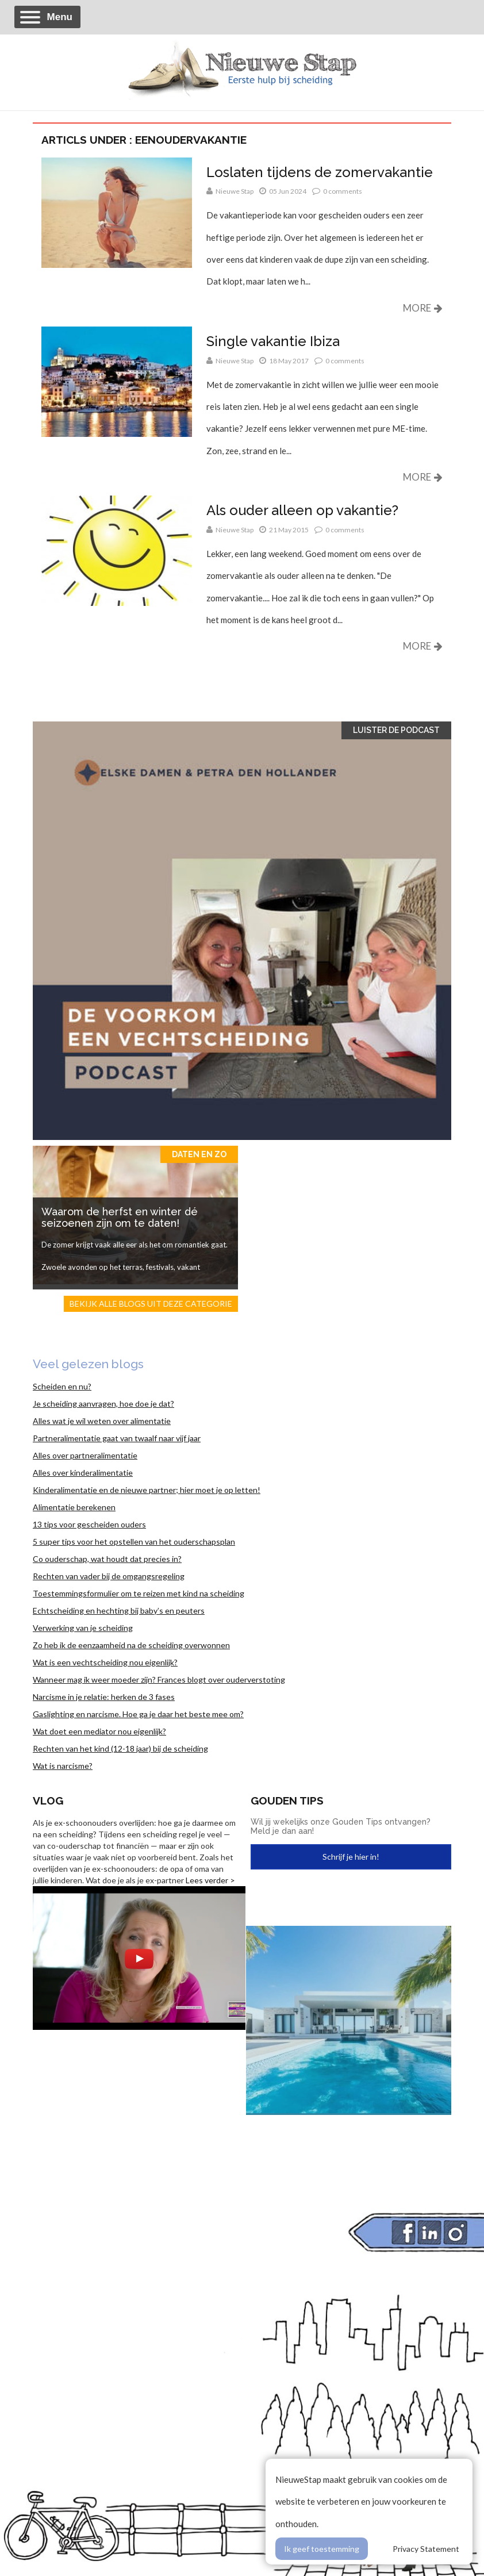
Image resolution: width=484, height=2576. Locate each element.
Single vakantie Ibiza (273, 341)
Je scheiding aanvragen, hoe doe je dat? (103, 1403)
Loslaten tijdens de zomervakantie (319, 172)
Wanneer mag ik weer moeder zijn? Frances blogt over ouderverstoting (159, 1679)
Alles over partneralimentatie (85, 1455)
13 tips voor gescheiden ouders (89, 1524)
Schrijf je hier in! (350, 1856)
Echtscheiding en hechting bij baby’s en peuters (119, 1610)
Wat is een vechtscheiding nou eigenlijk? (105, 1662)
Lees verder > (210, 1880)
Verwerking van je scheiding (83, 1628)
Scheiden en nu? (62, 1386)
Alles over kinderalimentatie (83, 1472)
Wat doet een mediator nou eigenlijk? (99, 1731)
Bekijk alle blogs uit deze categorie (151, 1303)
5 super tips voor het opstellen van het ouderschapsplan (134, 1541)
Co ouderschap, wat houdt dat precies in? (107, 1559)
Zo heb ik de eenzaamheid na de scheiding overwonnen (131, 1645)
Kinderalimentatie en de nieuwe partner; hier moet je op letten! (146, 1490)
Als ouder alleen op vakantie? (302, 510)
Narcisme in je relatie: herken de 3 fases (104, 1697)
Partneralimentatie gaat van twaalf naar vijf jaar (117, 1438)
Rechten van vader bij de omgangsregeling (109, 1576)
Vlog (48, 1800)
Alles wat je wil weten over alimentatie (102, 1421)
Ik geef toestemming (321, 2549)
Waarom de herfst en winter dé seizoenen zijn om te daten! (119, 1217)
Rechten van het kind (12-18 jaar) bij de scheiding (120, 1748)
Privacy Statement (426, 2549)
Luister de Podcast (396, 730)
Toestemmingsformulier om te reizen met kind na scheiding (138, 1593)
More (423, 308)
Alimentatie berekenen (74, 1507)
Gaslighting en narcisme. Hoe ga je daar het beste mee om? (138, 1714)
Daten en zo (199, 1154)
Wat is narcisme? (63, 1766)
